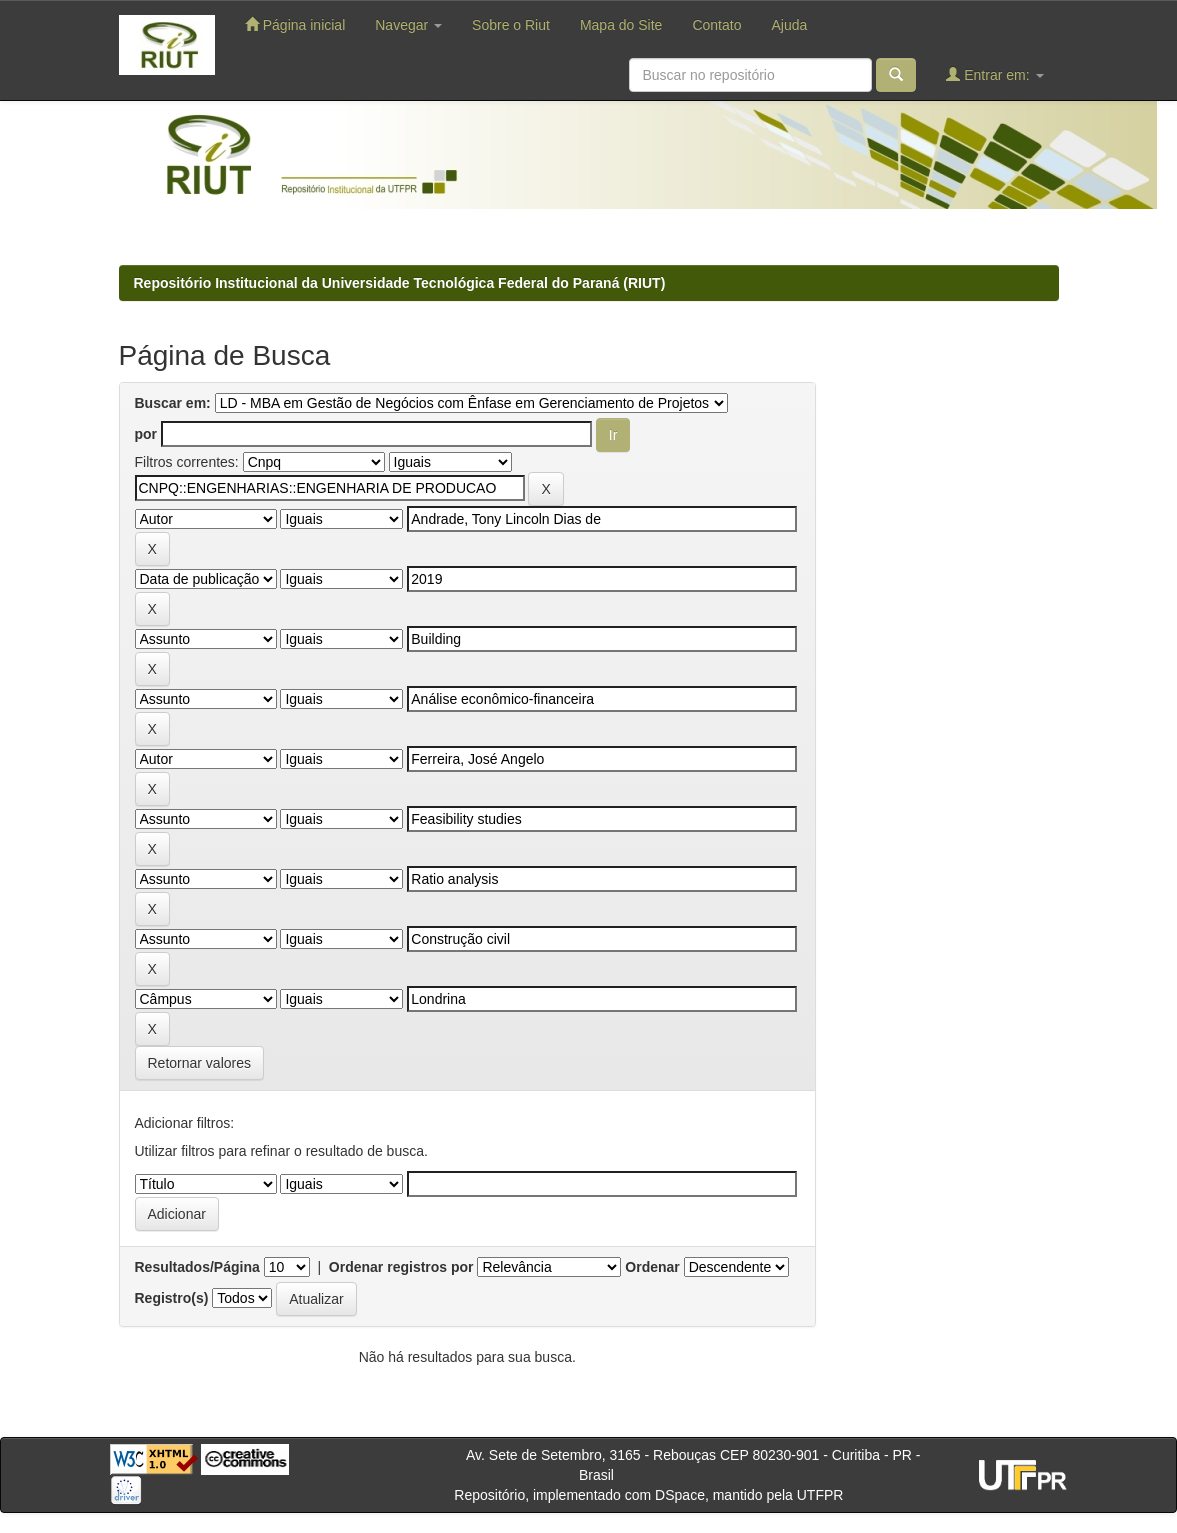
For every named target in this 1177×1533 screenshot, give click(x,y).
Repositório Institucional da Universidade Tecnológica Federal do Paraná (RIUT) (400, 283)
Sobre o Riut (511, 25)
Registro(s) (172, 1298)
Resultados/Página (197, 1267)
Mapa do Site (621, 25)
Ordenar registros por (401, 1267)
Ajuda (789, 25)
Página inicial (295, 24)
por (146, 434)
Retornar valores (200, 1063)
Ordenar (652, 1267)
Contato (716, 25)
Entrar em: (994, 74)
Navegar (408, 25)
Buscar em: (173, 403)
